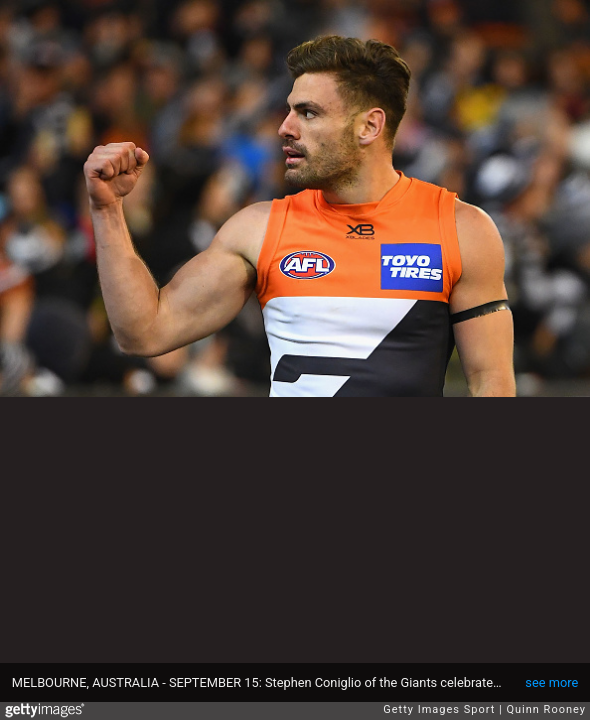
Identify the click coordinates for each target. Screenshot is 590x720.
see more (551, 682)
